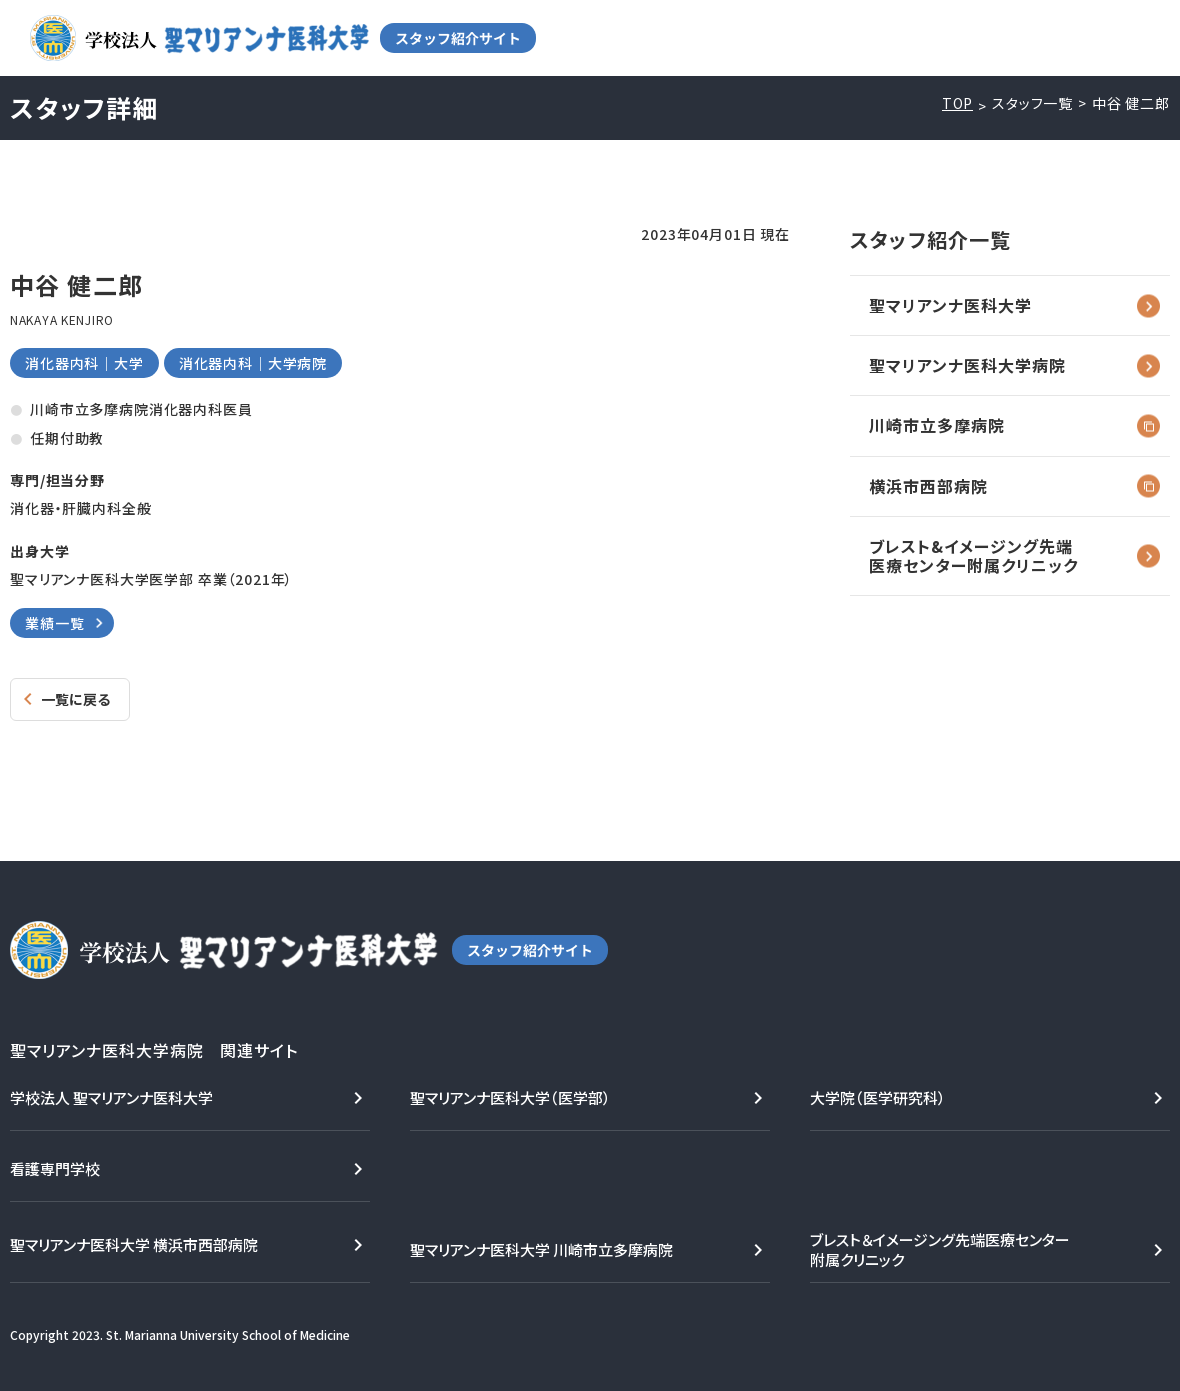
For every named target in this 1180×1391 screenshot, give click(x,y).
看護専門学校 (55, 1168)
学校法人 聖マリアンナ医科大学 (111, 1097)
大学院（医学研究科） (878, 1097)
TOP (958, 103)
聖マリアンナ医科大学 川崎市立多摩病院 (541, 1249)
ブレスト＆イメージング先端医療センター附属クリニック (940, 1249)
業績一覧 (54, 623)
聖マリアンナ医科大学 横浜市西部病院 (134, 1244)
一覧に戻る (75, 699)
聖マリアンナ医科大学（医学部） (510, 1097)
